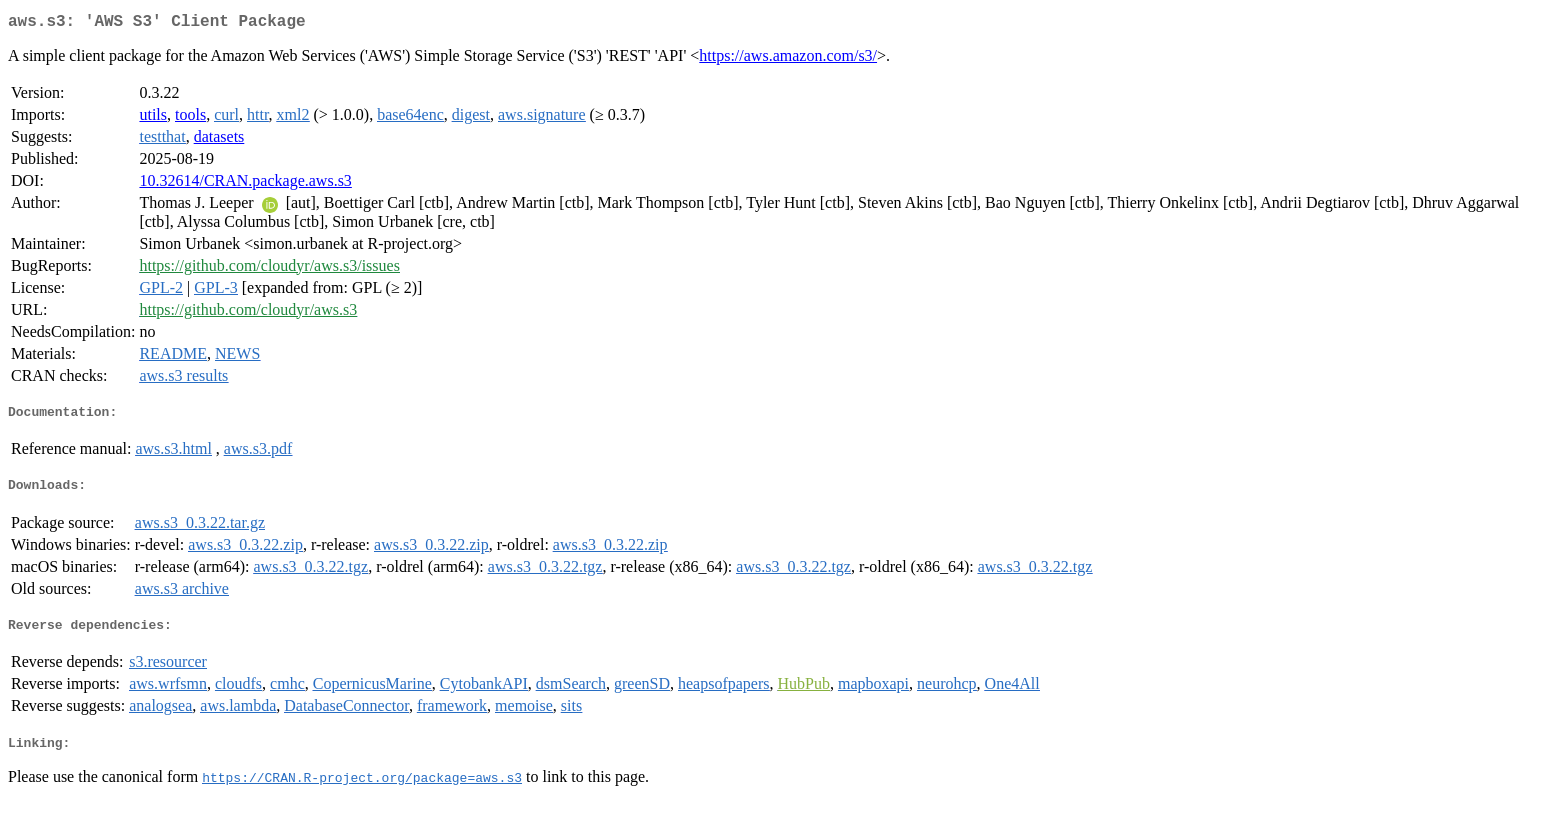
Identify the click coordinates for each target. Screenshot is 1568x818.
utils (153, 118)
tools (190, 118)
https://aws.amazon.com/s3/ (788, 59)
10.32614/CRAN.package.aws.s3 (245, 184)
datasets (219, 140)
